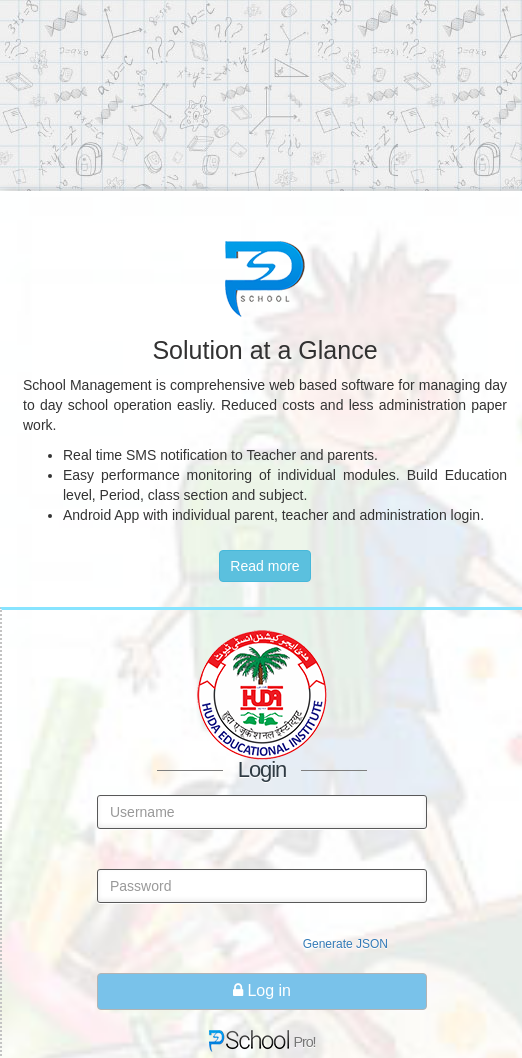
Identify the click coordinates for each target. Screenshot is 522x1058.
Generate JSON (345, 944)
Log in (262, 990)
